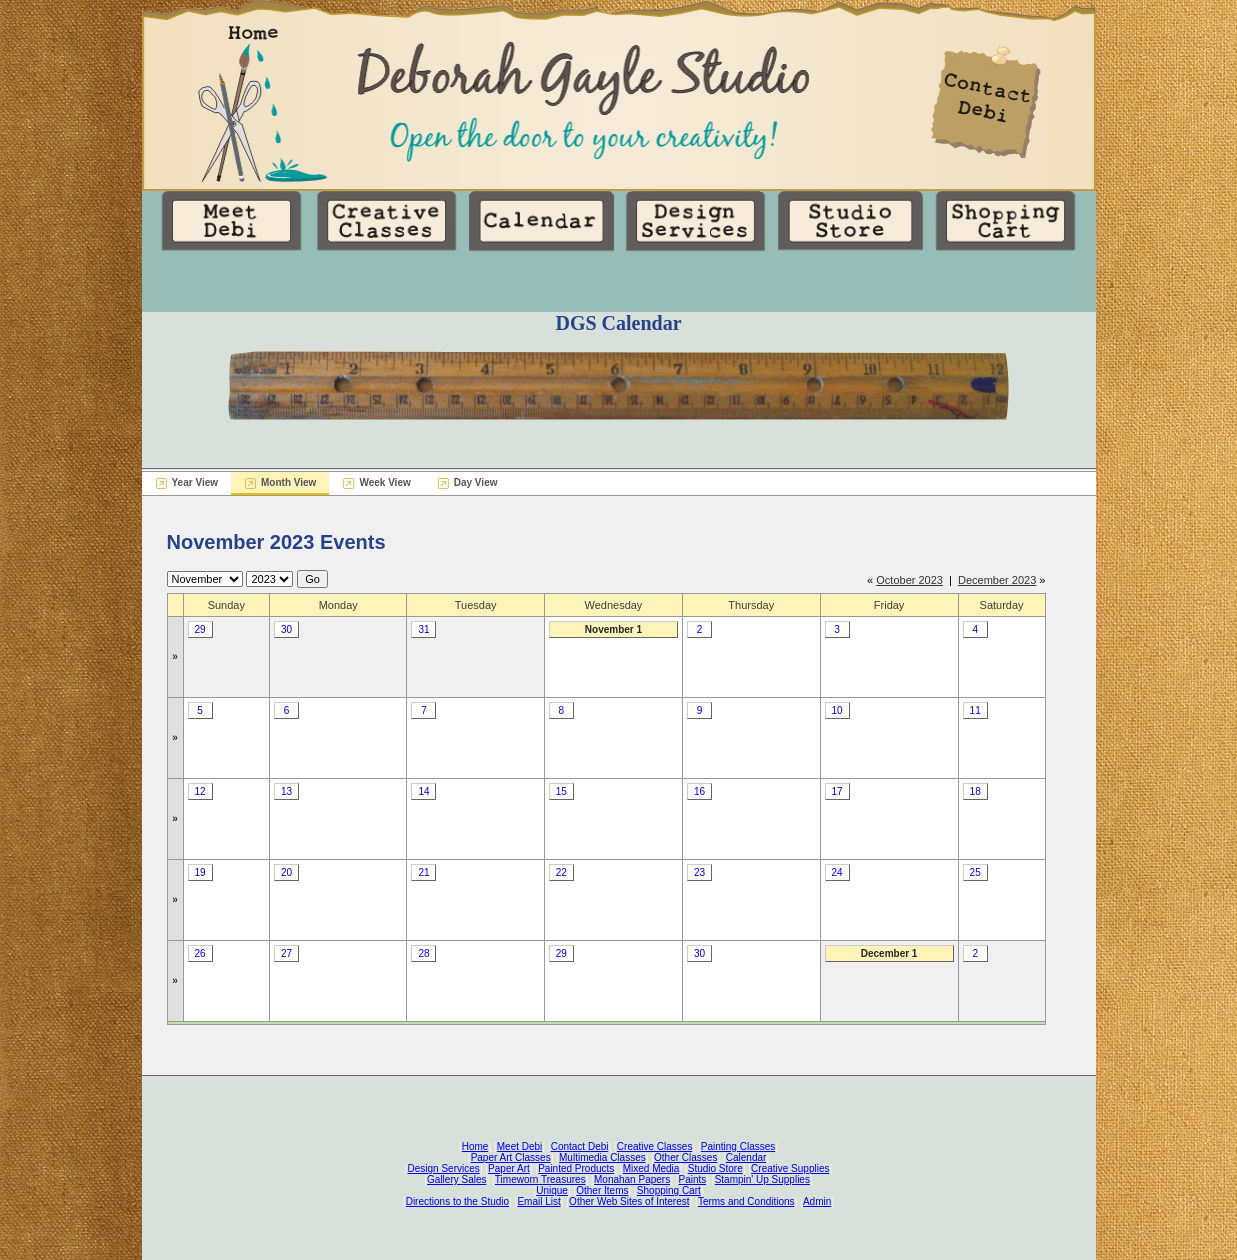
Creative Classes (655, 1146)
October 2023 (909, 580)
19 (199, 872)
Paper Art (509, 1168)
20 (286, 872)
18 (975, 791)
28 (423, 953)
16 (699, 791)
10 (836, 710)
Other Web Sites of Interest (629, 1201)
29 (199, 629)
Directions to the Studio (457, 1201)
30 (286, 629)
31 (423, 629)
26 (199, 953)
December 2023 (997, 580)
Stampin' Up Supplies (762, 1179)
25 (975, 872)
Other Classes (685, 1157)
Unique (552, 1190)
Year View (195, 482)
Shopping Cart (669, 1190)
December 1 (889, 953)
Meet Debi (520, 1146)
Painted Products (576, 1168)
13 (286, 791)
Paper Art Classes (511, 1157)
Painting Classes (738, 1146)
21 (423, 872)
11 (975, 710)
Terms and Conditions (746, 1201)
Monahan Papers (632, 1179)
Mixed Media (651, 1168)
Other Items (602, 1190)
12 (199, 791)
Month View (288, 482)
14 (423, 791)
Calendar (746, 1157)
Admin (817, 1201)
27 (286, 953)
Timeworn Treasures (540, 1179)
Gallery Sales (456, 1179)
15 (561, 791)
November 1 (613, 629)
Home (475, 1146)
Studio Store (715, 1168)
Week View (384, 482)
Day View (476, 482)
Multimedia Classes (602, 1157)
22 (561, 872)
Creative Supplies (790, 1168)
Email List (538, 1201)
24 (836, 872)
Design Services (444, 1168)
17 (836, 791)
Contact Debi (580, 1146)
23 (699, 872)
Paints (693, 1179)
